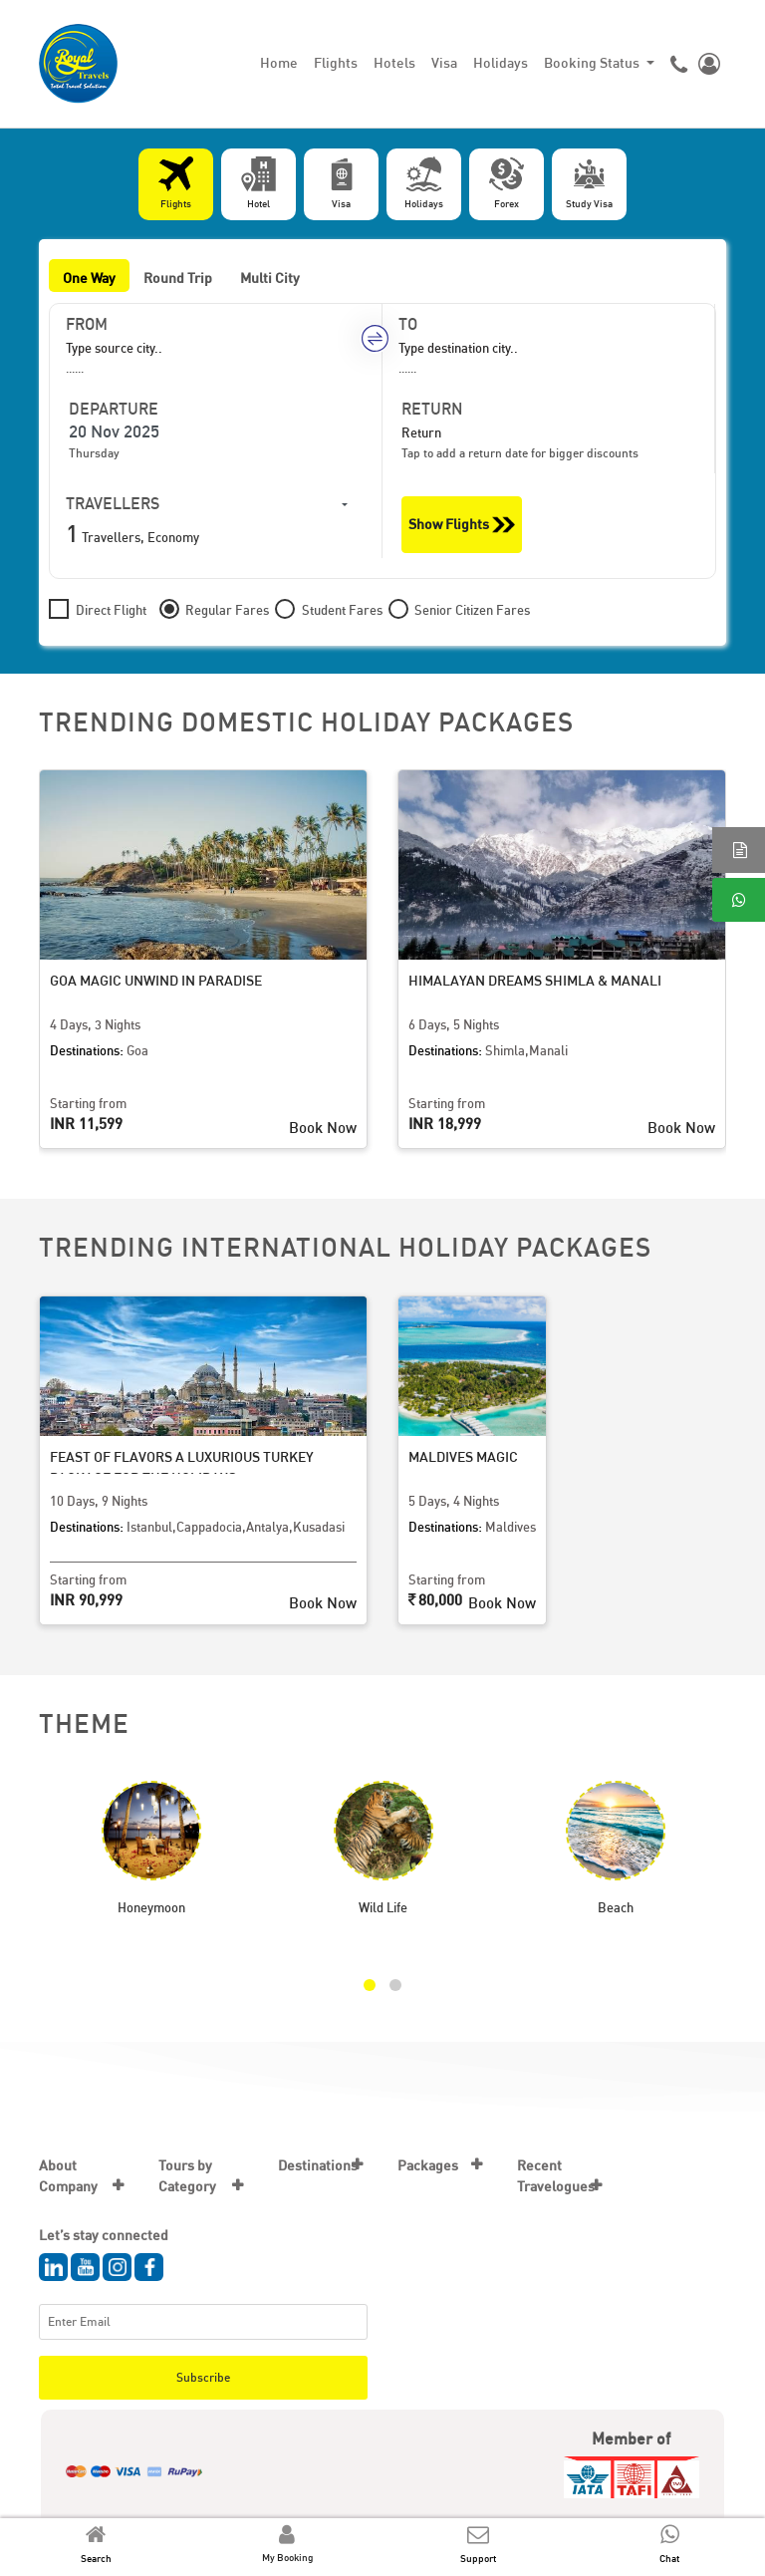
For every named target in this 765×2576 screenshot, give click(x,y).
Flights (336, 62)
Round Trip (177, 277)
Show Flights (461, 524)
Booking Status (593, 62)
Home (279, 62)
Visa (444, 62)
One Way (89, 277)
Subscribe (203, 2377)
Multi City (270, 277)
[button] (370, 1985)
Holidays (500, 62)
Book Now (323, 1127)
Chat (669, 2558)
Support (478, 2558)
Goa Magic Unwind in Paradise (156, 980)
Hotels (394, 62)
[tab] (175, 184)
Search (96, 2558)
